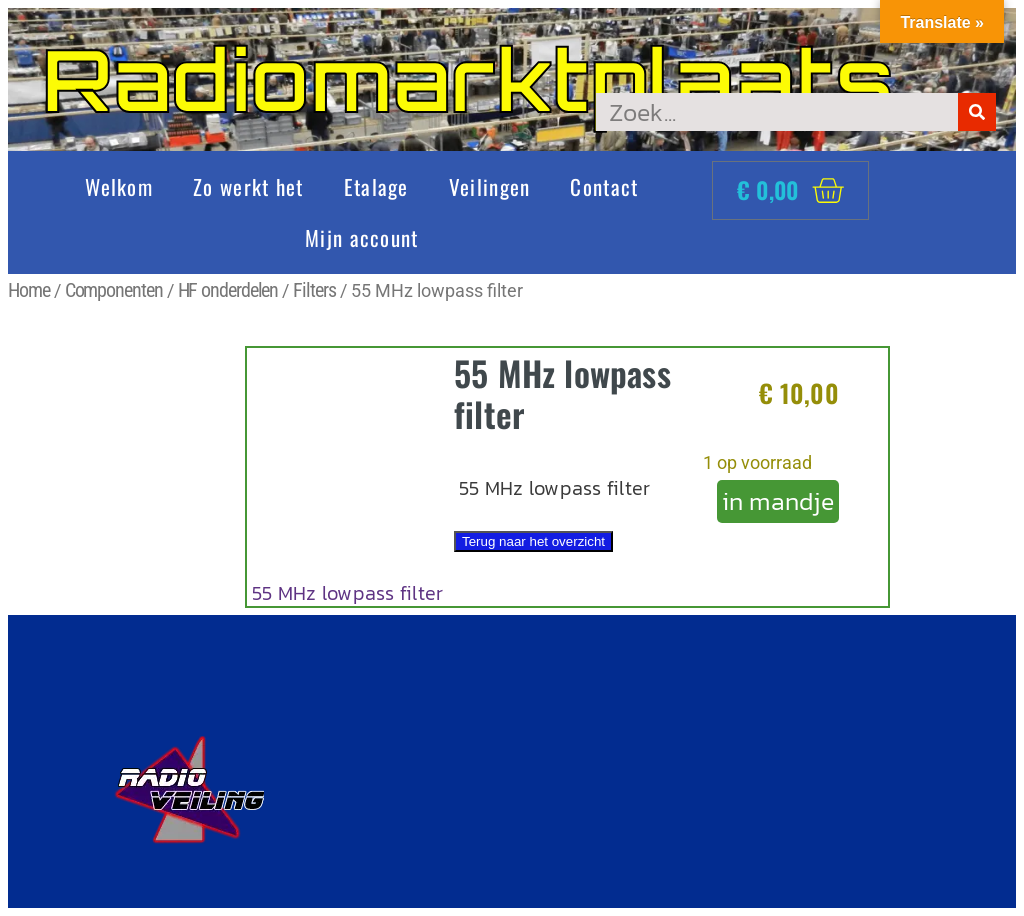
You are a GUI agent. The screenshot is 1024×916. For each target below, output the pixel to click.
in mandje (778, 501)
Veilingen (490, 186)
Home (29, 290)
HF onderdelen (228, 290)
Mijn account (362, 237)
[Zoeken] (977, 112)
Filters (314, 290)
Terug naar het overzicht (533, 541)
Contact (604, 186)
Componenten (114, 290)
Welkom (119, 186)
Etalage (376, 186)
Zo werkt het (248, 186)
